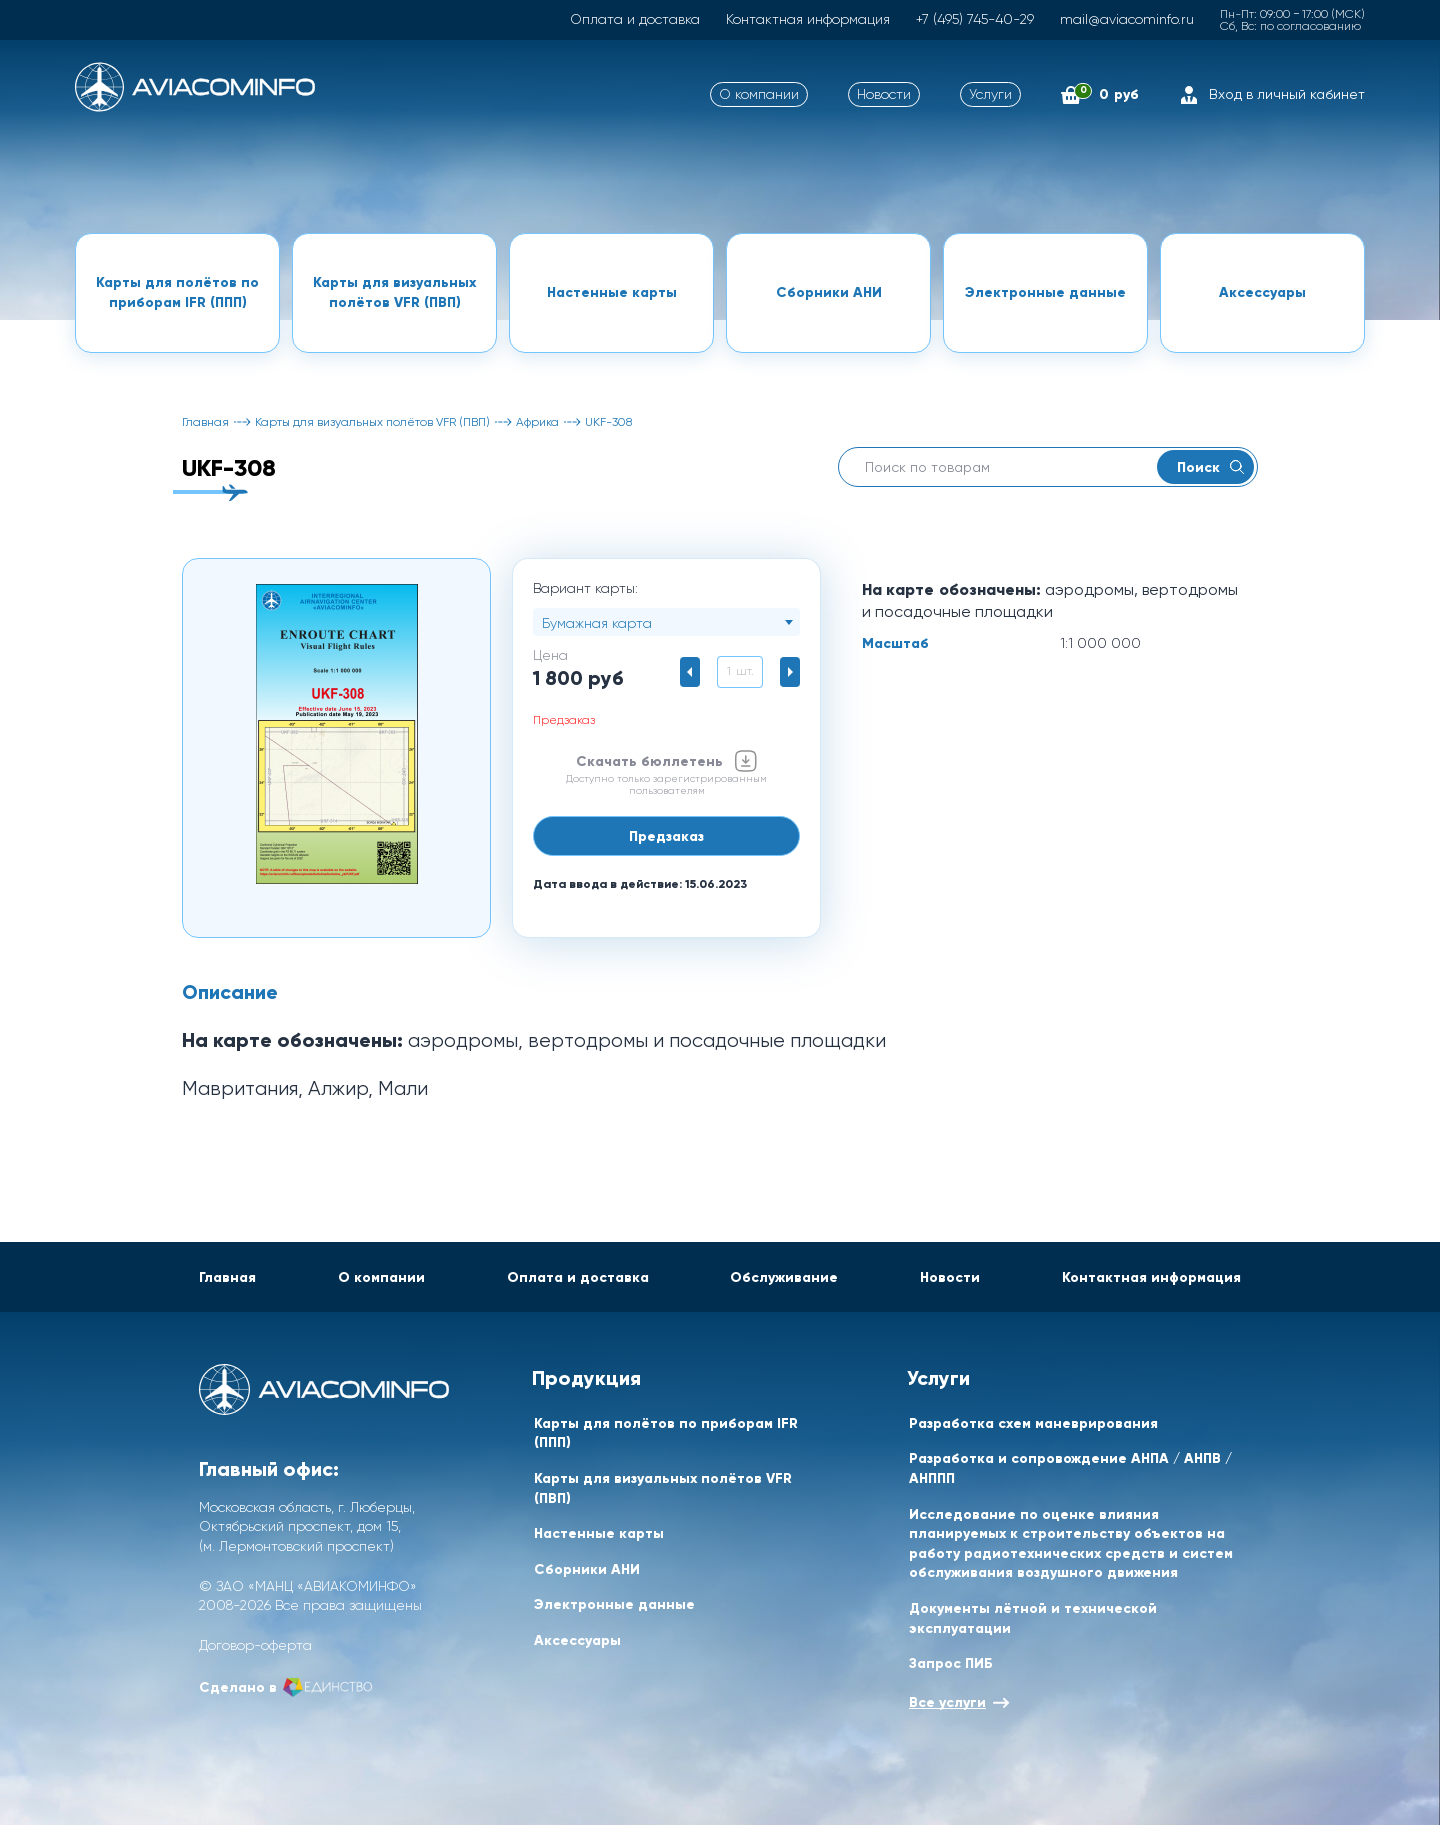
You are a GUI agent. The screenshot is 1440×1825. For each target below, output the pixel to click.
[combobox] (666, 622)
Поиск (1210, 467)
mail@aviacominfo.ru (1127, 19)
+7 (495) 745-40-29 (975, 19)
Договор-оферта (255, 1645)
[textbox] (666, 623)
